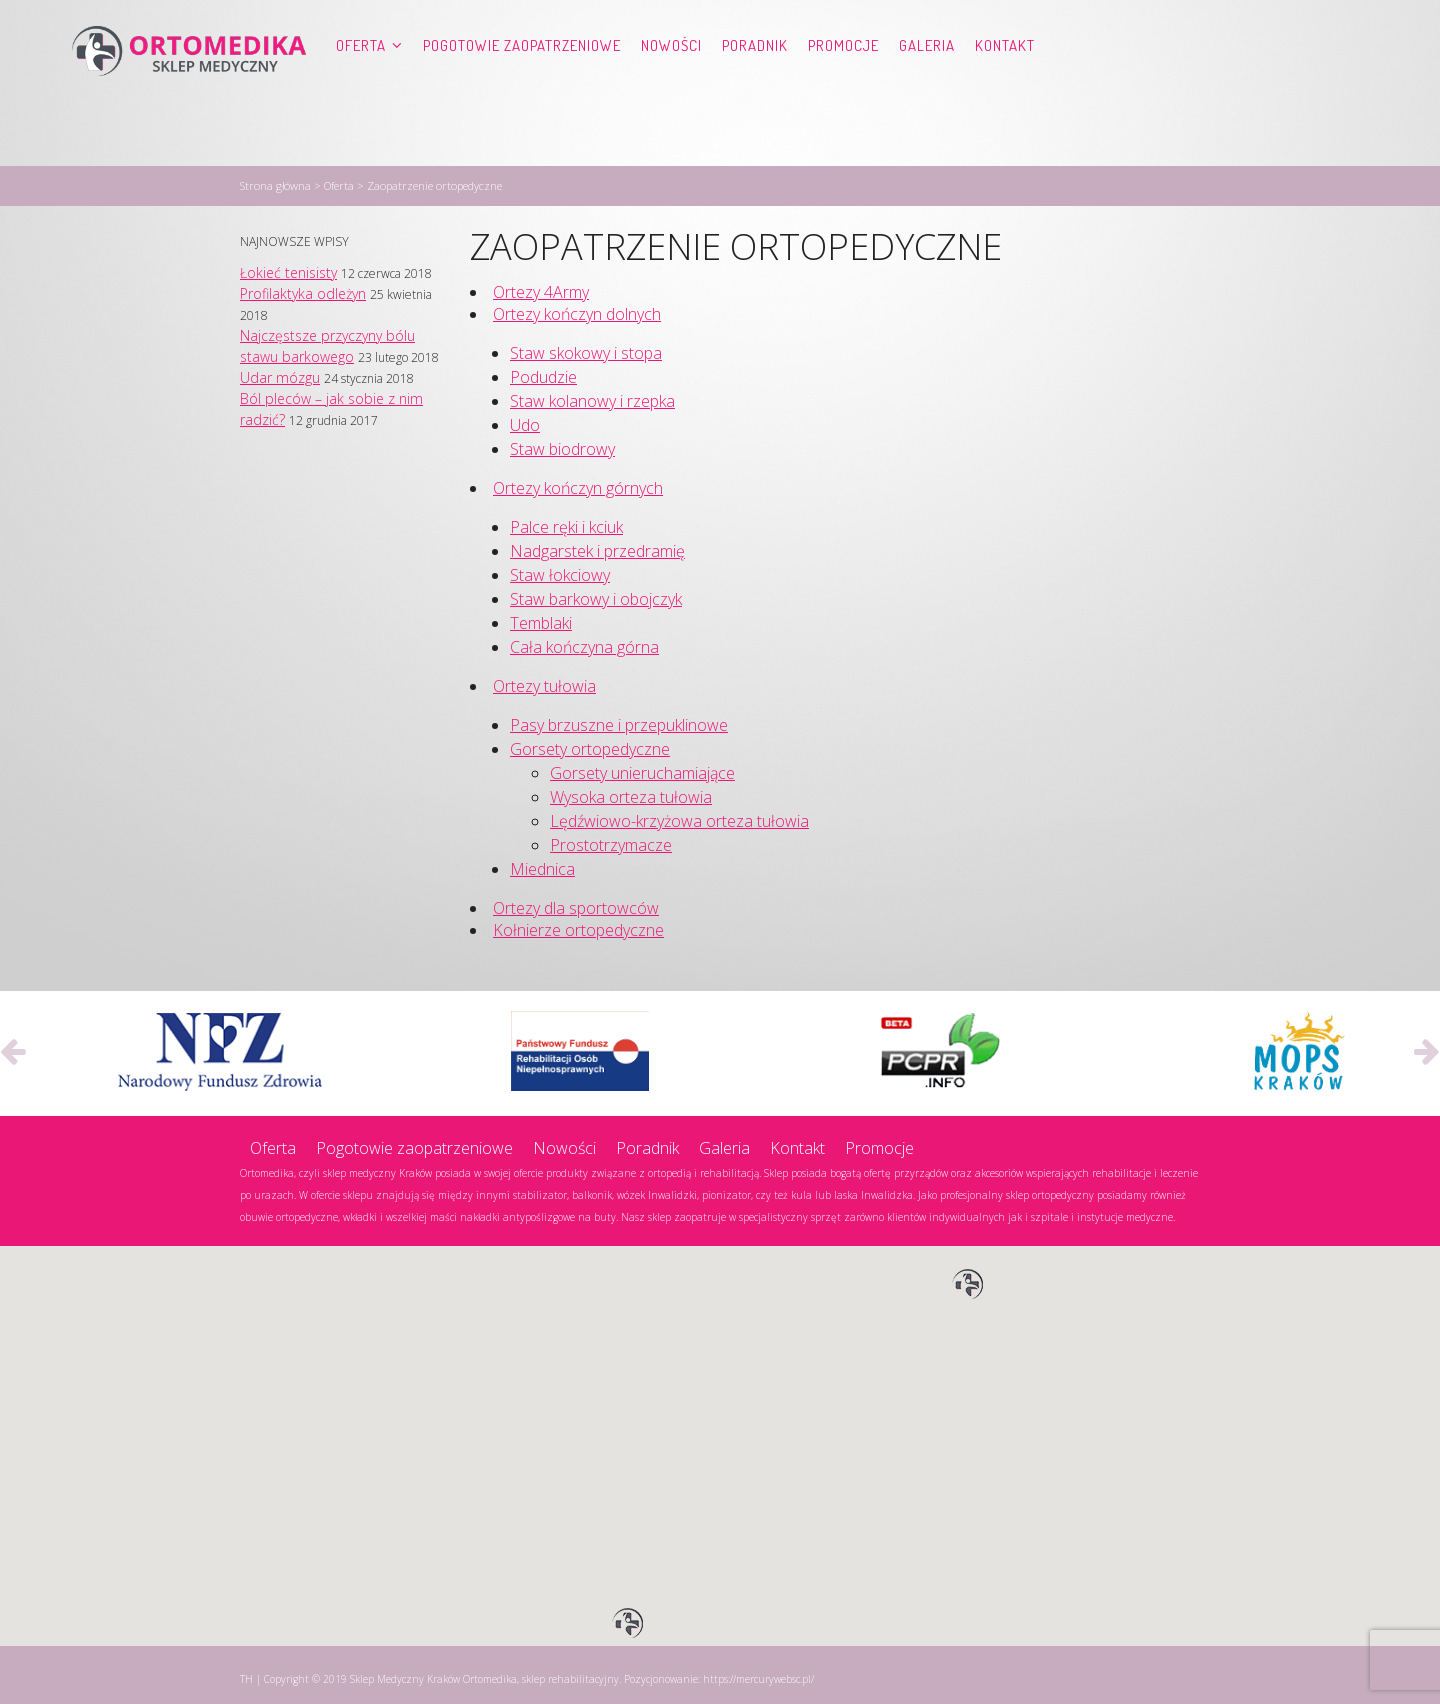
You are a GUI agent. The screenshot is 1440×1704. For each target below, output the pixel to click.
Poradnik (755, 85)
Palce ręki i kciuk (566, 523)
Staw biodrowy (562, 445)
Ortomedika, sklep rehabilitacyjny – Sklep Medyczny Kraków (189, 86)
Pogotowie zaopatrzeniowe (522, 85)
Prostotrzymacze (611, 841)
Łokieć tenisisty (288, 268)
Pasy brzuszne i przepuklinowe (619, 721)
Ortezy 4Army (541, 288)
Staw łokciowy (560, 571)
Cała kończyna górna (584, 643)
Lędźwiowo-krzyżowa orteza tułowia (679, 817)
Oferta (361, 85)
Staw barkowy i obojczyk (596, 595)
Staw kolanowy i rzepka (592, 397)
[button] (968, 1281)
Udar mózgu (280, 373)
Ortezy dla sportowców (576, 904)
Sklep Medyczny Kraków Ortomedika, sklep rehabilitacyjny (484, 1675)
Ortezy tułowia (544, 682)
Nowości (671, 85)
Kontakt (1005, 85)
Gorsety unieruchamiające (642, 769)
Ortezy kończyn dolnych (577, 310)
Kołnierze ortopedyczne (578, 926)
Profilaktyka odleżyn (303, 289)
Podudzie (543, 373)
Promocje (843, 85)
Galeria (927, 85)
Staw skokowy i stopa (586, 349)
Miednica (542, 865)
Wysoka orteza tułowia (631, 793)
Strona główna (275, 181)
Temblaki (541, 619)
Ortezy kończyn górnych (578, 484)
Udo (525, 421)
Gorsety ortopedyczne (590, 745)
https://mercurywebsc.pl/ (758, 1675)
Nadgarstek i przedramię (597, 547)
